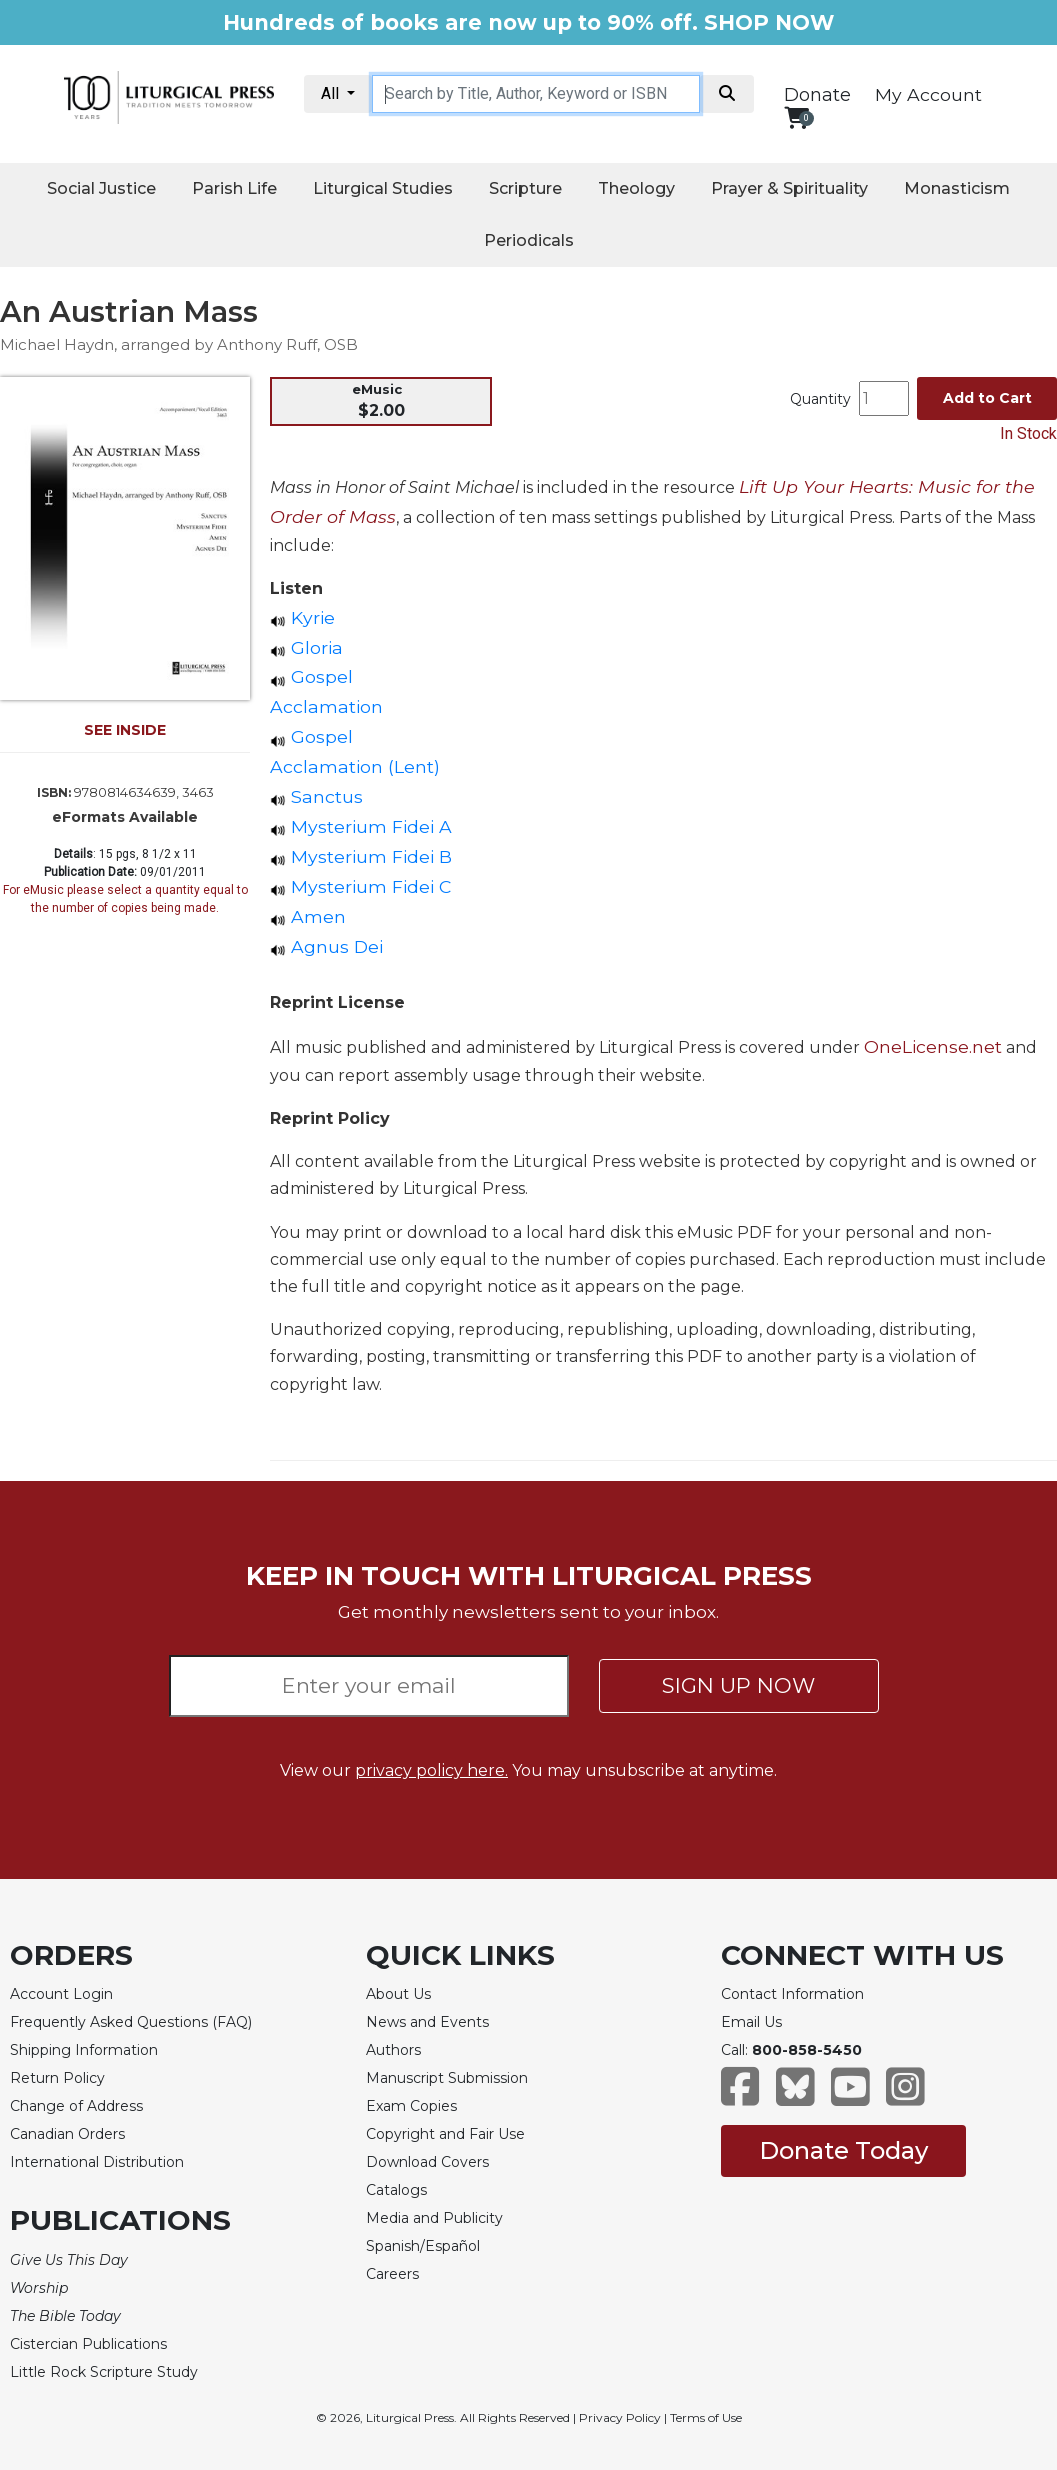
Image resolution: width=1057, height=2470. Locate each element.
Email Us (751, 2022)
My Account (928, 94)
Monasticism (957, 188)
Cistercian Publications (88, 2344)
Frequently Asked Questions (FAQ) (131, 2022)
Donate (817, 95)
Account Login (61, 1994)
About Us (398, 1994)
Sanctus (316, 796)
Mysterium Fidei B (361, 856)
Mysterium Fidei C (360, 886)
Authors (393, 2050)
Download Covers (427, 2162)
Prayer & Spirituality (789, 188)
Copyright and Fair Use (445, 2134)
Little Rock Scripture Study (104, 2372)
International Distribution (97, 2162)
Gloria (306, 647)
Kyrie (302, 617)
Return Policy (57, 2078)
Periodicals (529, 240)
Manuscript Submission (447, 2078)
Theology (636, 188)
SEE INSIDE (125, 730)
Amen (308, 916)
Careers (392, 2274)
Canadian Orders (67, 2134)
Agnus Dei (326, 946)
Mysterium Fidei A (361, 826)
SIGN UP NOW (738, 1685)
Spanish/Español (423, 2246)
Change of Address (76, 2106)
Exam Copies (411, 2106)
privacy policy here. (431, 1770)
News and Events (427, 2022)
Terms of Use (706, 2417)
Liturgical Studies (383, 188)
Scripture (525, 188)
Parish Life (234, 188)
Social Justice (101, 188)
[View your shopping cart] (796, 117)
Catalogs (396, 2190)
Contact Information (792, 1994)
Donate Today (843, 2150)
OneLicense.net (933, 1046)
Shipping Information (84, 2050)
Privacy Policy (620, 2417)
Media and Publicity (434, 2218)
